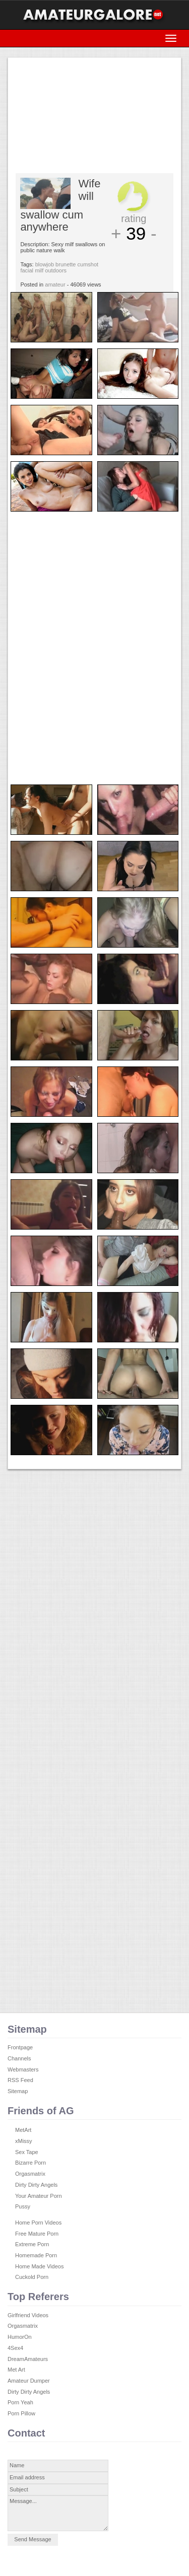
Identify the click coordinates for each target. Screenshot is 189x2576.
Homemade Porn (36, 2255)
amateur (55, 284)
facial (26, 270)
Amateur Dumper (29, 2381)
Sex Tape (26, 2152)
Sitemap (18, 2091)
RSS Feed (20, 2080)
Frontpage (20, 2047)
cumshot (88, 264)
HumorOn (20, 2337)
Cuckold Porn (31, 2277)
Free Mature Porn (36, 2234)
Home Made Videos (39, 2266)
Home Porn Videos (38, 2223)
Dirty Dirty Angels (36, 2185)
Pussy (22, 2206)
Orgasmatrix (30, 2174)
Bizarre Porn (30, 2163)
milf (39, 270)
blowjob (44, 264)
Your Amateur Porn (38, 2196)
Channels (19, 2058)
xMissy (23, 2141)
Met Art (16, 2370)
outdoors (56, 270)
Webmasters (23, 2069)
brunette (65, 264)
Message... (58, 2513)
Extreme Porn (32, 2244)
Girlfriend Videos (28, 2315)
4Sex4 (15, 2348)
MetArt (23, 2130)
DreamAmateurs (28, 2359)
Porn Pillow (21, 2413)
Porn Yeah (20, 2402)
